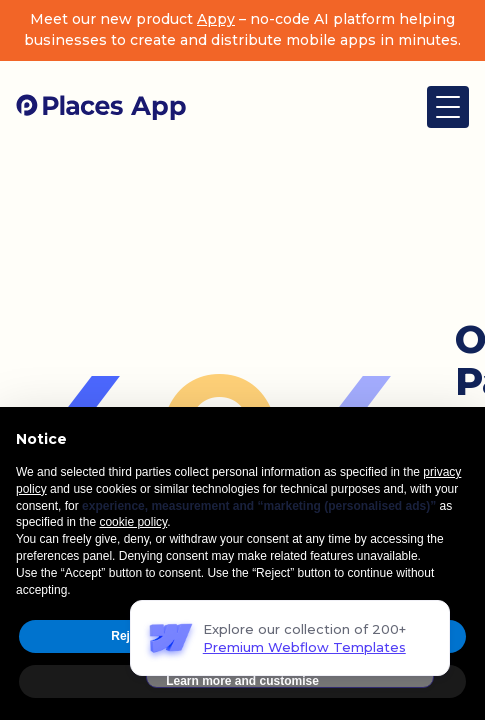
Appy (216, 19)
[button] (448, 107)
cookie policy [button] (133, 522)
